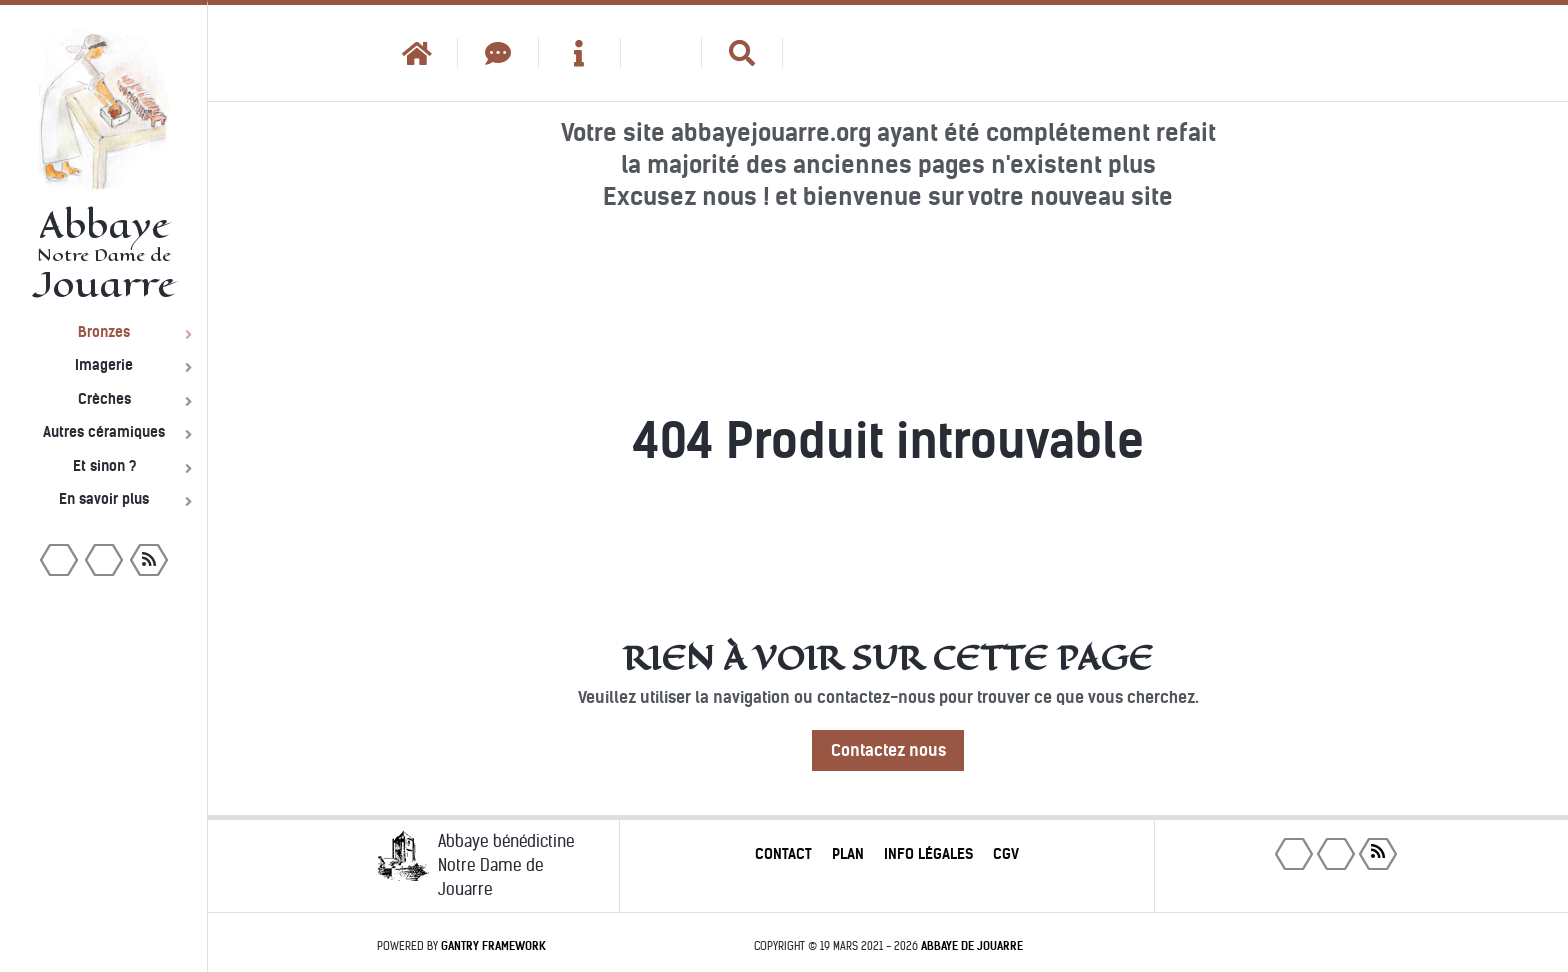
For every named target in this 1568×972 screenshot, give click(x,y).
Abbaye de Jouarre (972, 946)
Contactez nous (888, 750)
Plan (848, 854)
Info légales (928, 854)
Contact (783, 854)
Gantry (493, 946)
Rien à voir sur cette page (888, 658)
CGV (1006, 854)
